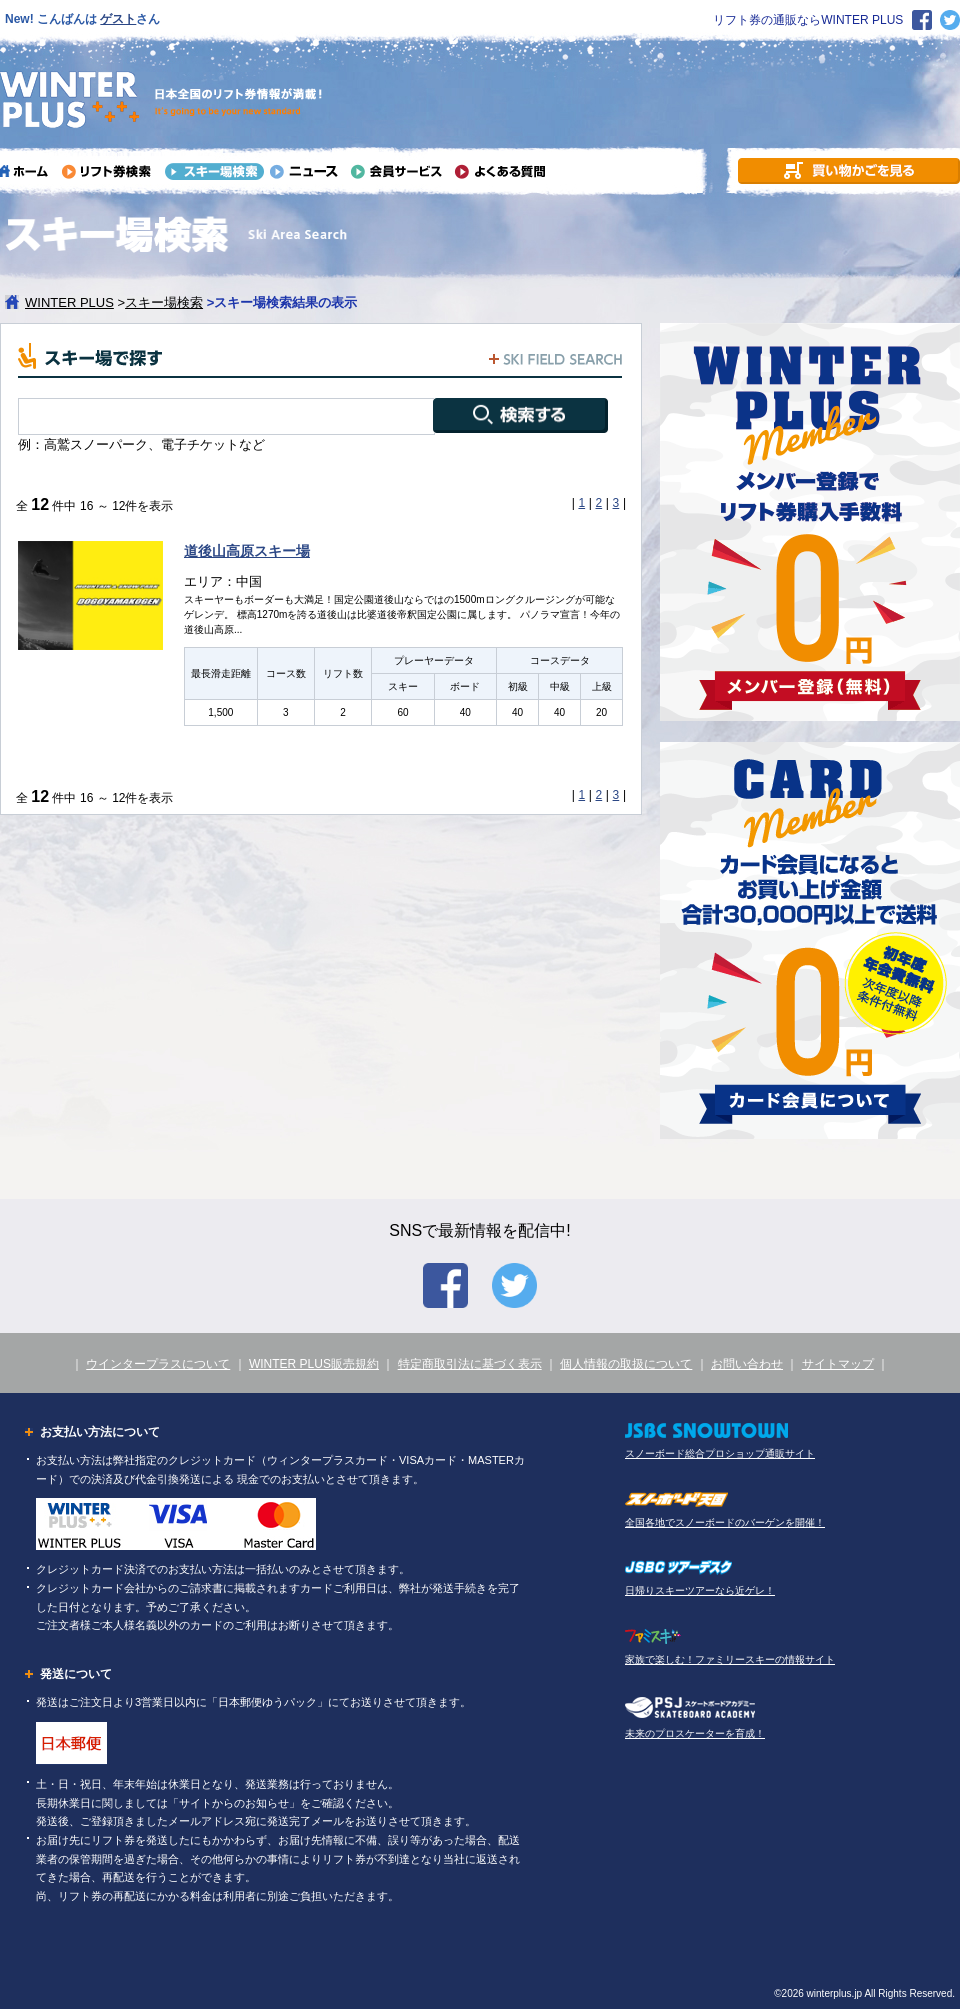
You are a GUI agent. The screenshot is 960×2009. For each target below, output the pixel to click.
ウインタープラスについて (158, 1364)
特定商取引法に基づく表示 (470, 1364)
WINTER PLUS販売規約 (314, 1364)
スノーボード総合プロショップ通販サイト (720, 1453)
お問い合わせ (747, 1364)
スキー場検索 (164, 302)
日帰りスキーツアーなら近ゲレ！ (700, 1590)
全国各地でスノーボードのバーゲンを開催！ (725, 1522)
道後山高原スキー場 (247, 551)
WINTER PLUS (69, 302)
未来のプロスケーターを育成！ (695, 1733)
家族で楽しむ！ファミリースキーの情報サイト (730, 1659)
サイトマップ (838, 1364)
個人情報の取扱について (626, 1364)
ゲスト (118, 19)
